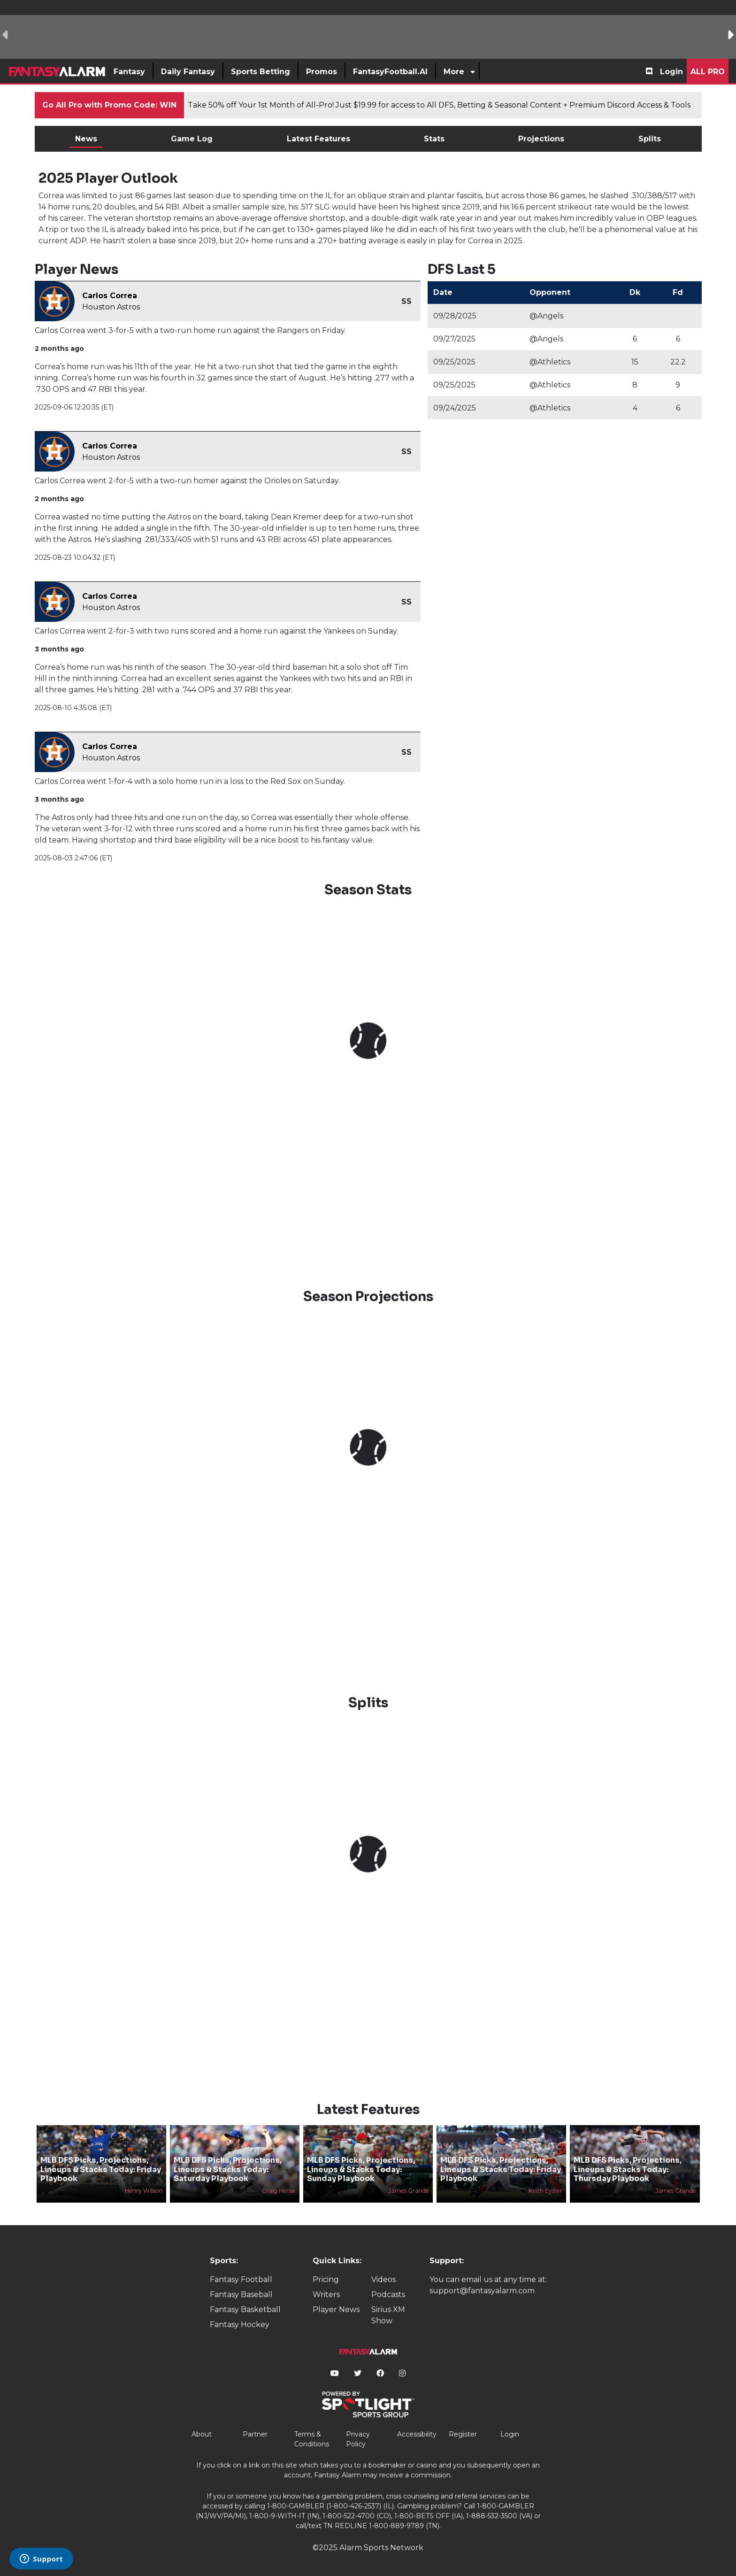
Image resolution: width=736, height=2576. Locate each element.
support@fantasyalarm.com (482, 2290)
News (86, 138)
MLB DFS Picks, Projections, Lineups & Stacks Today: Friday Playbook (100, 2169)
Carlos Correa (109, 295)
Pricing (326, 2279)
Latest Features (318, 138)
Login (671, 71)
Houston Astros (111, 306)
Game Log (192, 138)
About (202, 2434)
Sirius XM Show (388, 2315)
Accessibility (417, 2434)
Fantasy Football (241, 2279)
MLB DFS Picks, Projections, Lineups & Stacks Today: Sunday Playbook (361, 2169)
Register (463, 2434)
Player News (336, 2309)
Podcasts (388, 2294)
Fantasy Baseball (241, 2294)
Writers (326, 2294)
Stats (434, 138)
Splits (649, 138)
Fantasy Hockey (239, 2324)
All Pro (707, 71)
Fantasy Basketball (245, 2309)
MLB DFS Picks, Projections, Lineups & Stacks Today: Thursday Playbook (628, 2169)
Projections (541, 138)
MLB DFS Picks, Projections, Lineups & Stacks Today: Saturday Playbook (228, 2169)
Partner (255, 2434)
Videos (383, 2279)
